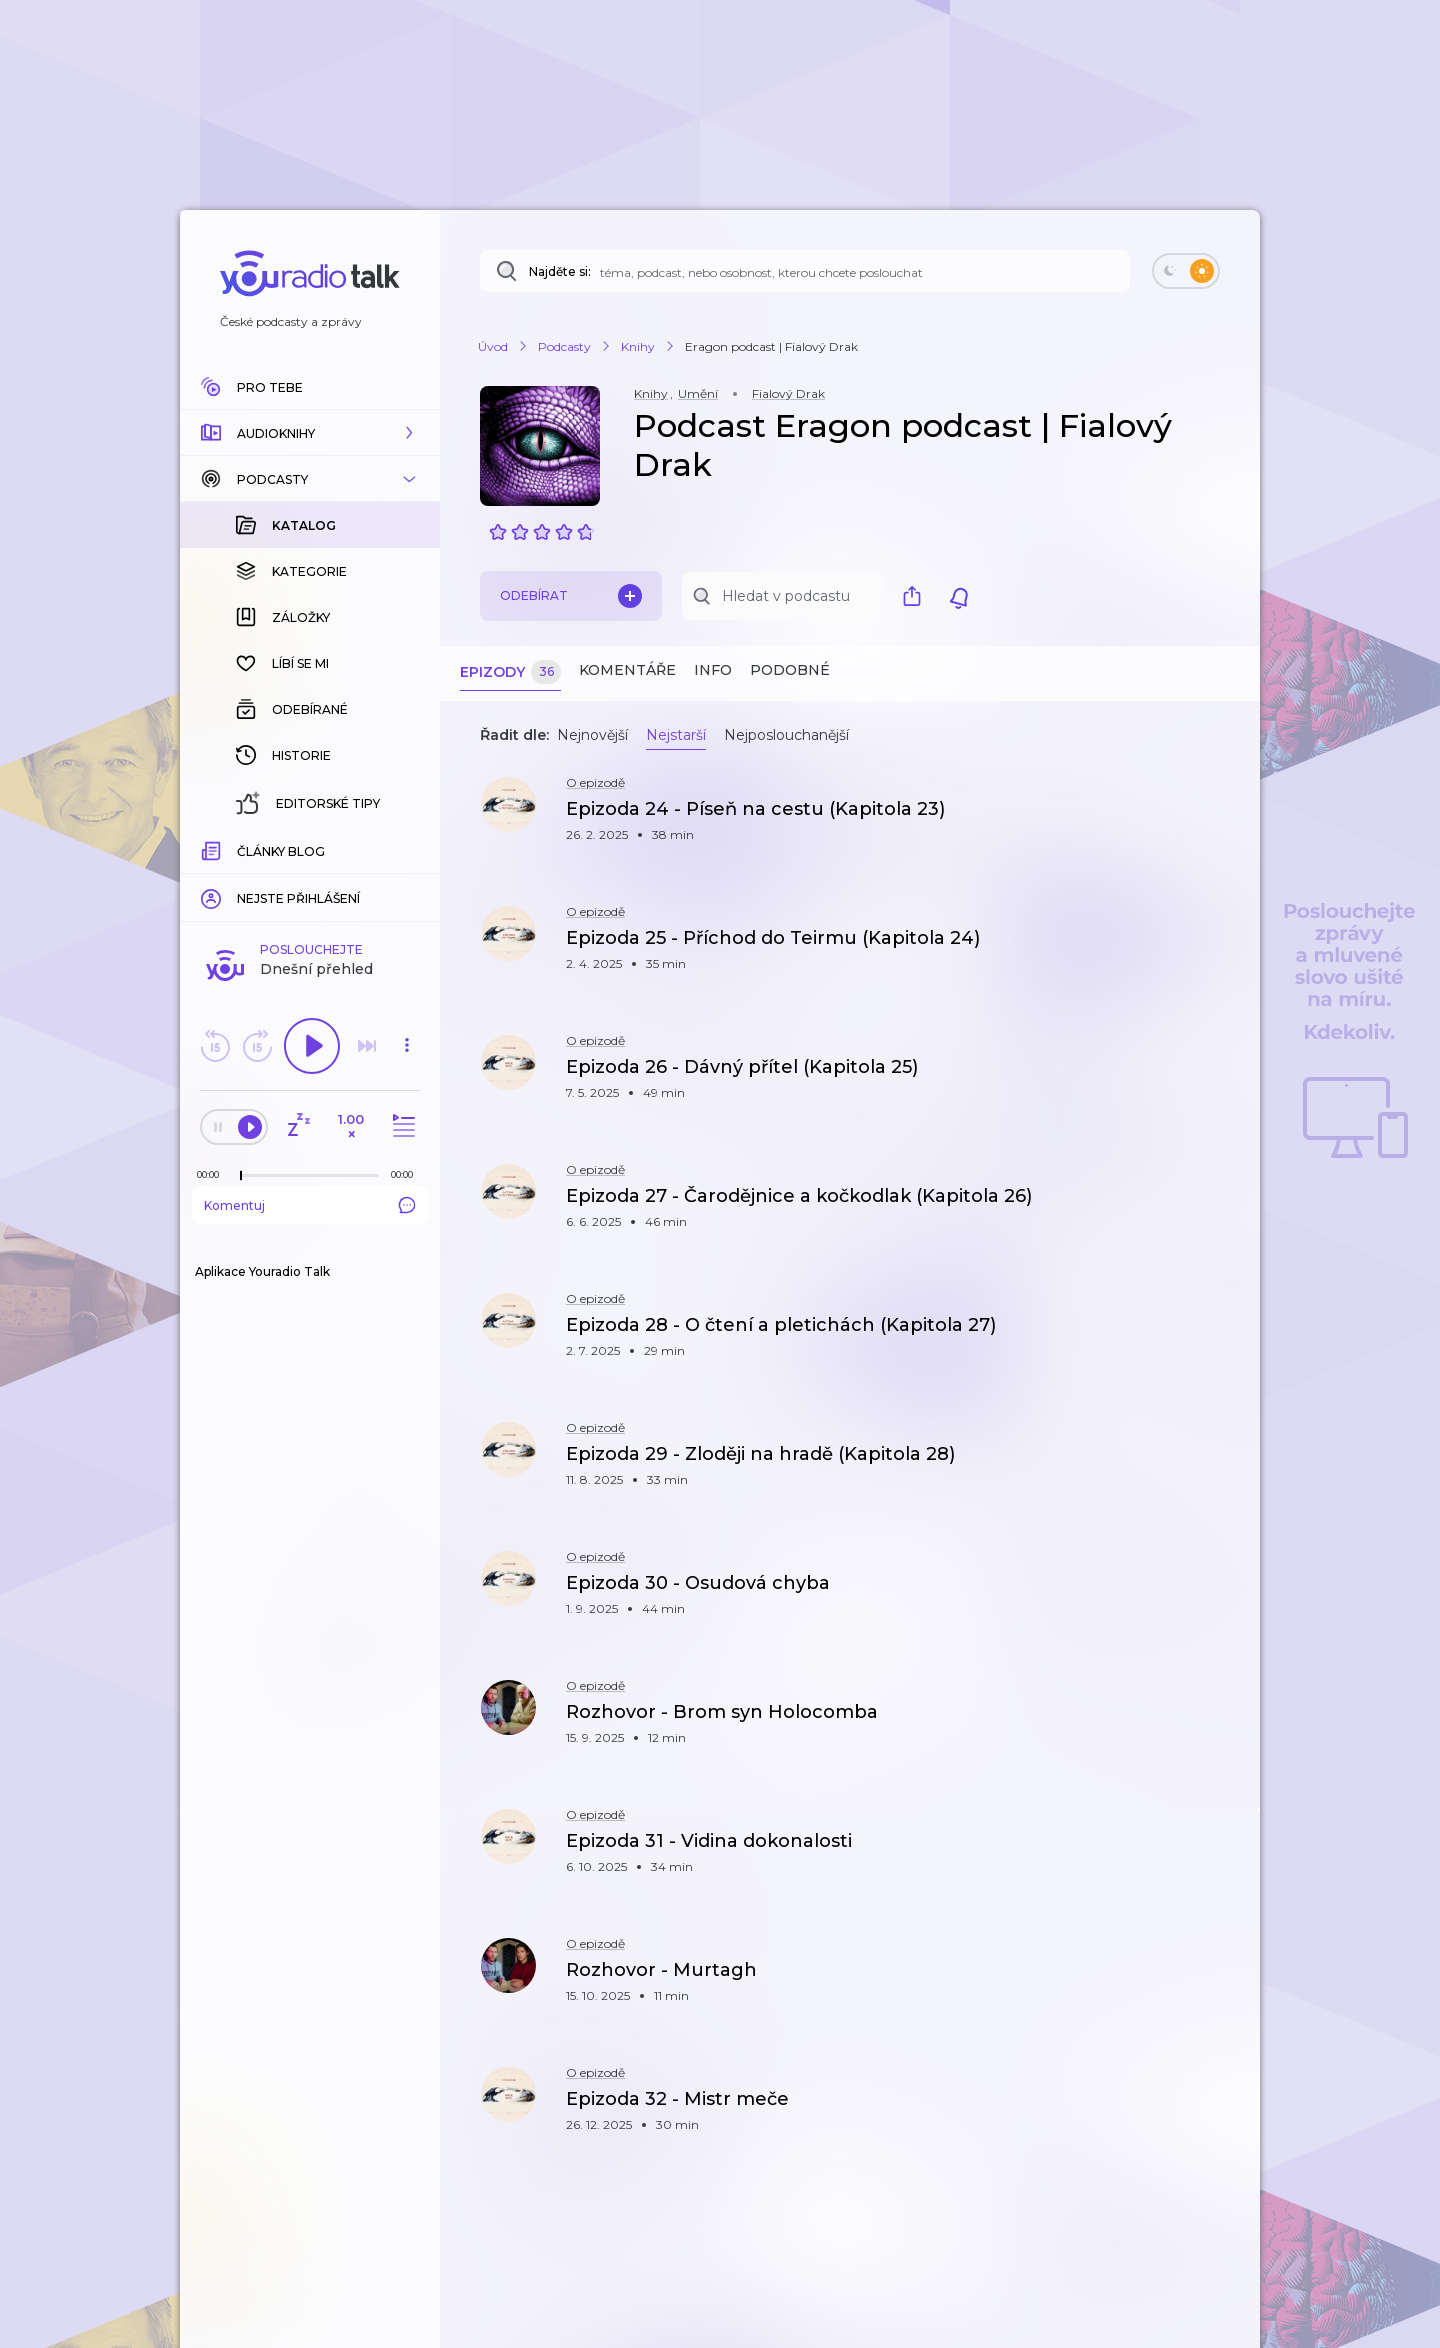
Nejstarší (676, 735)
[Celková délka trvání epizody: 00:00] (407, 848)
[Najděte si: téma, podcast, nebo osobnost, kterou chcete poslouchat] (805, 271)
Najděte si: (560, 271)
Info (713, 670)
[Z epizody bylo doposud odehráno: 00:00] (213, 848)
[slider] (241, 850)
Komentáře (627, 670)
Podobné (790, 670)
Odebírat (571, 596)
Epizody (510, 672)
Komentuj (310, 879)
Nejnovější (592, 735)
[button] (310, 433)
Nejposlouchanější (786, 735)
